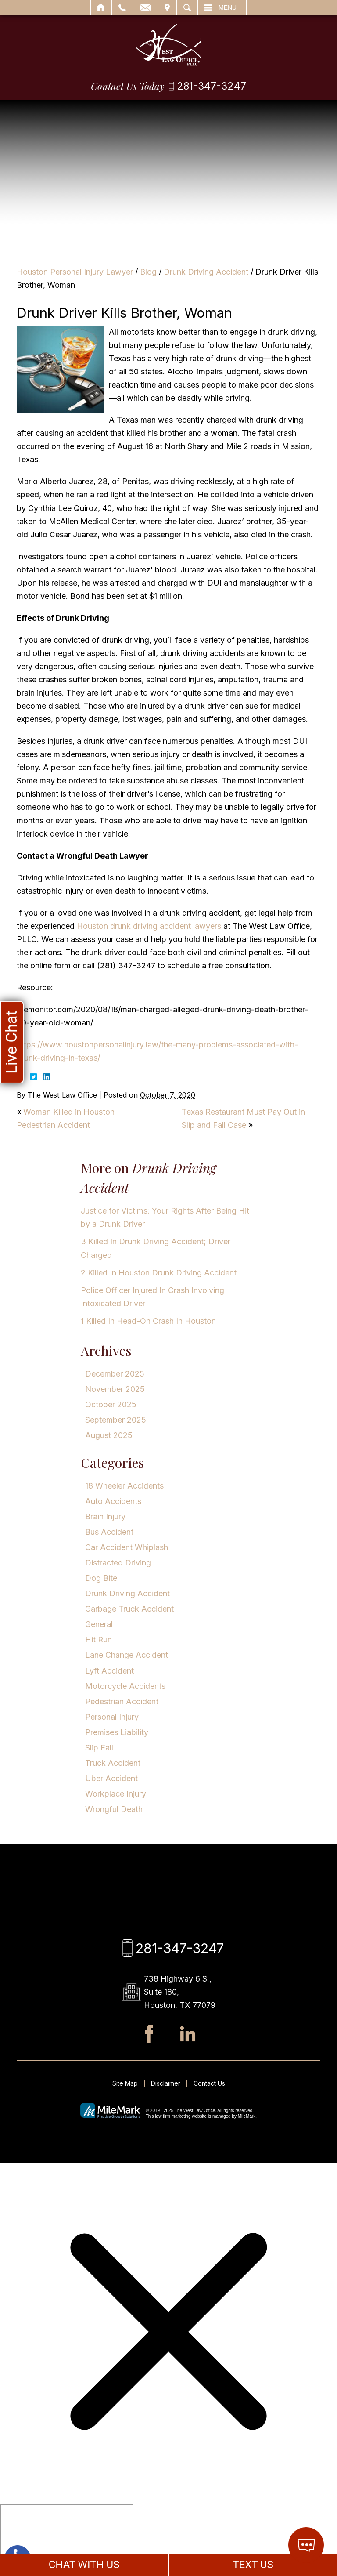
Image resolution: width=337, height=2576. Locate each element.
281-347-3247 (211, 86)
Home (101, 7)
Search (187, 7)
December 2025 (114, 1373)
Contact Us (209, 2083)
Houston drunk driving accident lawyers (149, 926)
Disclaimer (165, 2083)
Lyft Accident (109, 1670)
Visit (167, 7)
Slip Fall (99, 1747)
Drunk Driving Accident (206, 271)
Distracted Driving (118, 1562)
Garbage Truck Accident (129, 1608)
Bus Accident (109, 1531)
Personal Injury (112, 1716)
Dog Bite (101, 1578)
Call (122, 7)
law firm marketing (172, 2116)
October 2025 (110, 1404)
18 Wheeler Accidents (124, 1485)
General (99, 1624)
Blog (148, 271)
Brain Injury (105, 1516)
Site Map (125, 2083)
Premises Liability (116, 1732)
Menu (228, 7)
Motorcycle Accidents (125, 1686)
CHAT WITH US (84, 2564)
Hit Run (98, 1639)
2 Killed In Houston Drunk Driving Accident (159, 1272)
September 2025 (115, 1419)
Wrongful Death (114, 1809)
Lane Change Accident (126, 1654)
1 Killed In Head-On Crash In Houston (148, 1321)
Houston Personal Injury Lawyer (75, 271)
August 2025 (109, 1435)
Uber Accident (111, 1778)
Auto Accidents (113, 1501)
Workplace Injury (115, 1793)
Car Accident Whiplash (126, 1547)
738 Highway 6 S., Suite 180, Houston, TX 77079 (179, 1992)
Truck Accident (112, 1763)
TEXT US (253, 2564)
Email (145, 7)
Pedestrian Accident (121, 1701)
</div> (66, 2538)
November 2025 (115, 1389)
